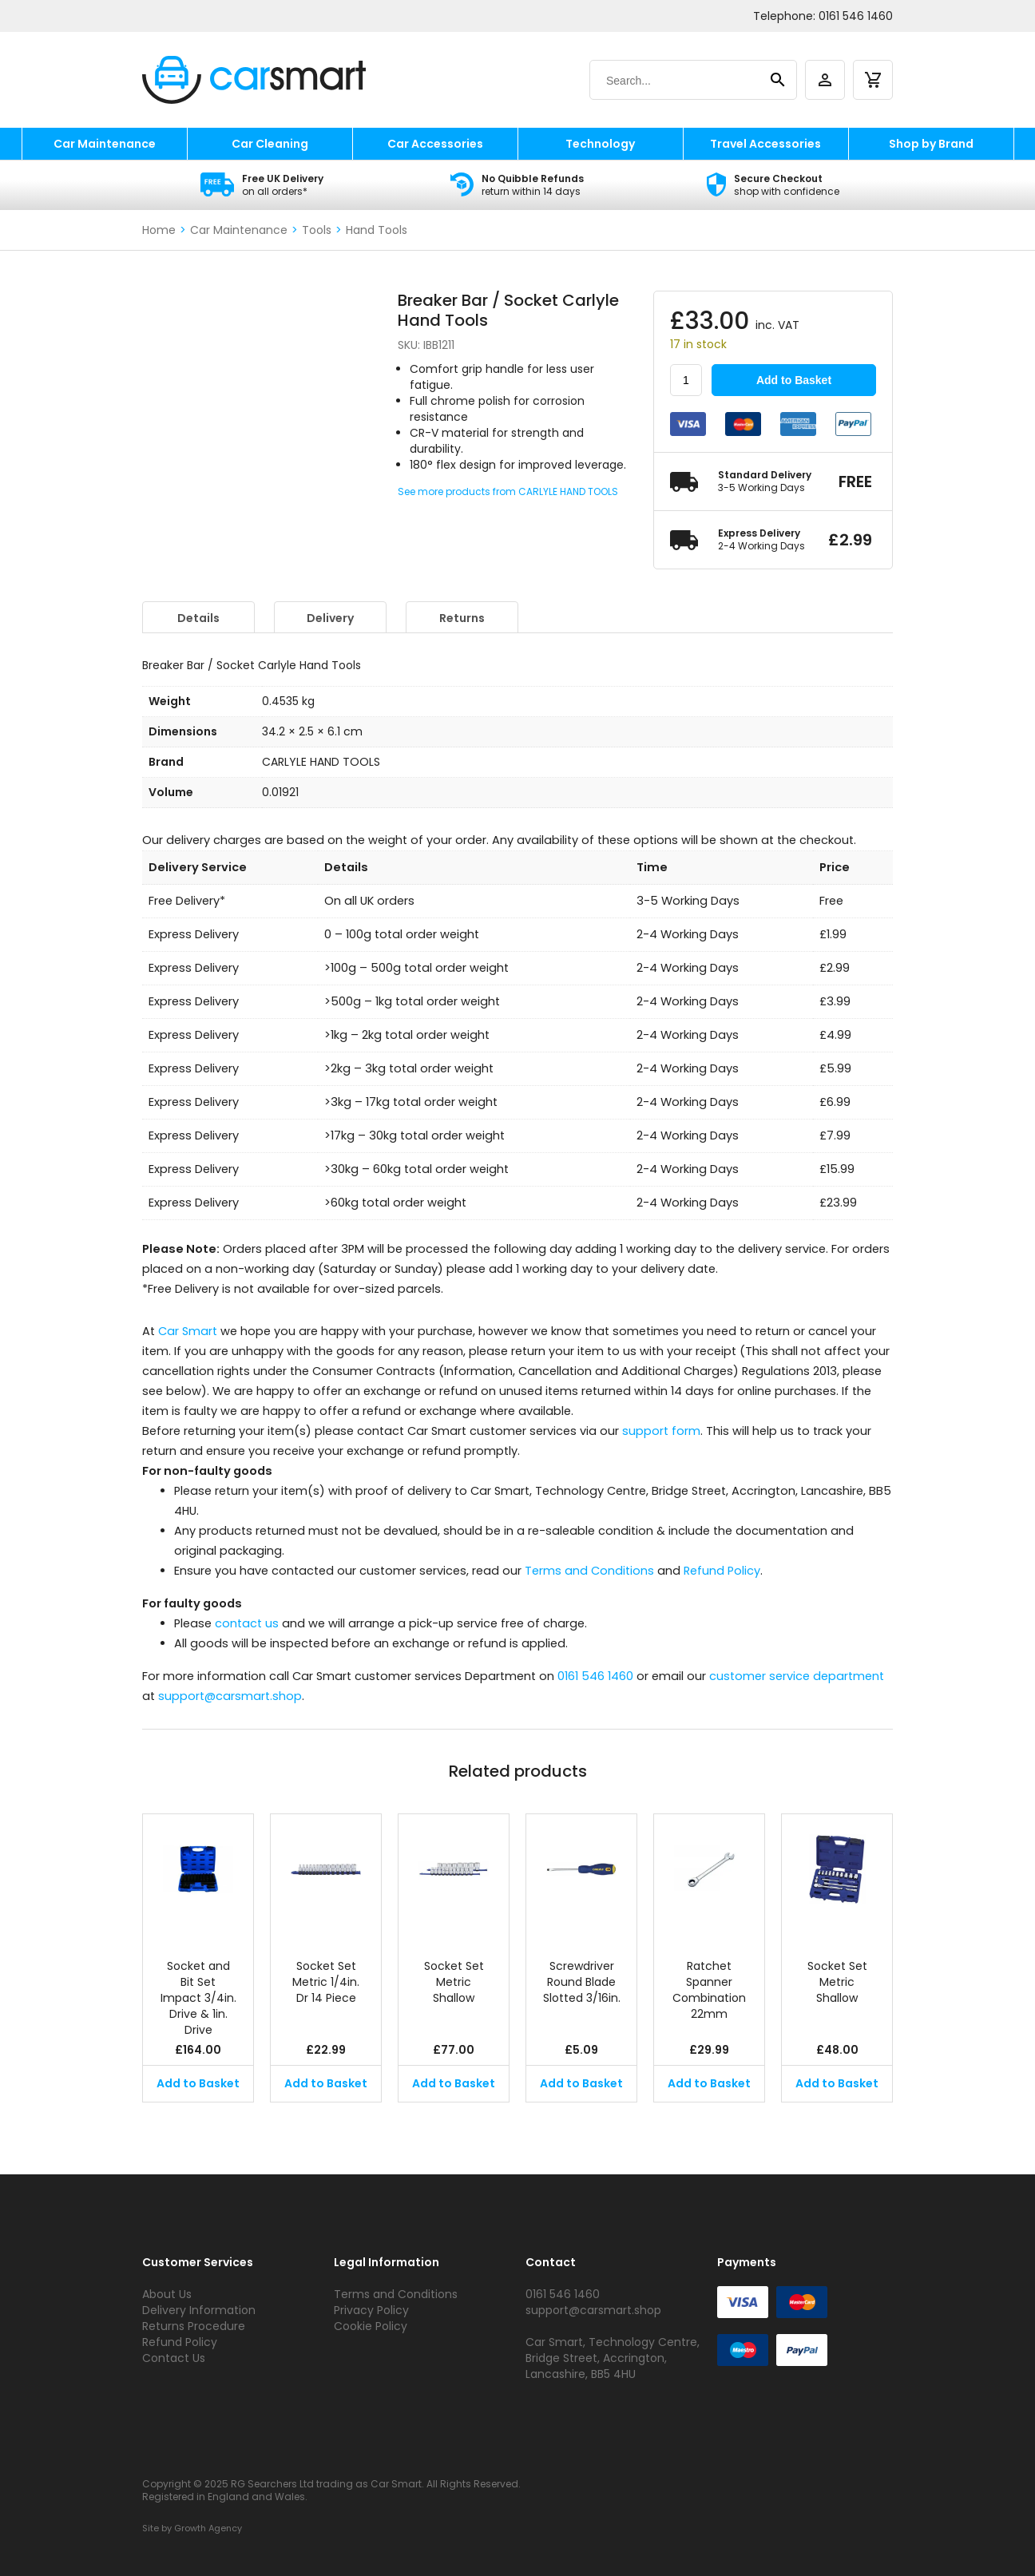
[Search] (677, 80)
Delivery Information (199, 2310)
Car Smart (187, 1331)
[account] (825, 80)
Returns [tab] (462, 618)
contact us (247, 1623)
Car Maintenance (239, 230)
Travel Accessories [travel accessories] (765, 144)
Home (159, 230)
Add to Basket (793, 380)
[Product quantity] (686, 380)
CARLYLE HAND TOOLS (321, 762)
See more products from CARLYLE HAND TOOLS (508, 491)
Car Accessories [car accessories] (435, 144)
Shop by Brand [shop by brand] (931, 144)
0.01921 (280, 792)
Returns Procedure (193, 2326)
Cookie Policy (370, 2326)
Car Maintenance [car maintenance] (105, 144)
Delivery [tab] (330, 618)
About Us (167, 2294)
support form (661, 1431)
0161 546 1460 (856, 16)
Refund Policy (722, 1571)
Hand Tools (376, 230)
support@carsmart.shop (230, 1696)
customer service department (796, 1676)
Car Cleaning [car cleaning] (270, 144)
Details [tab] (198, 618)
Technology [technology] (600, 144)
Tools (316, 230)
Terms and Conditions (589, 1571)
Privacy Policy (371, 2310)
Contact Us (173, 2358)
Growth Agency (208, 2528)
